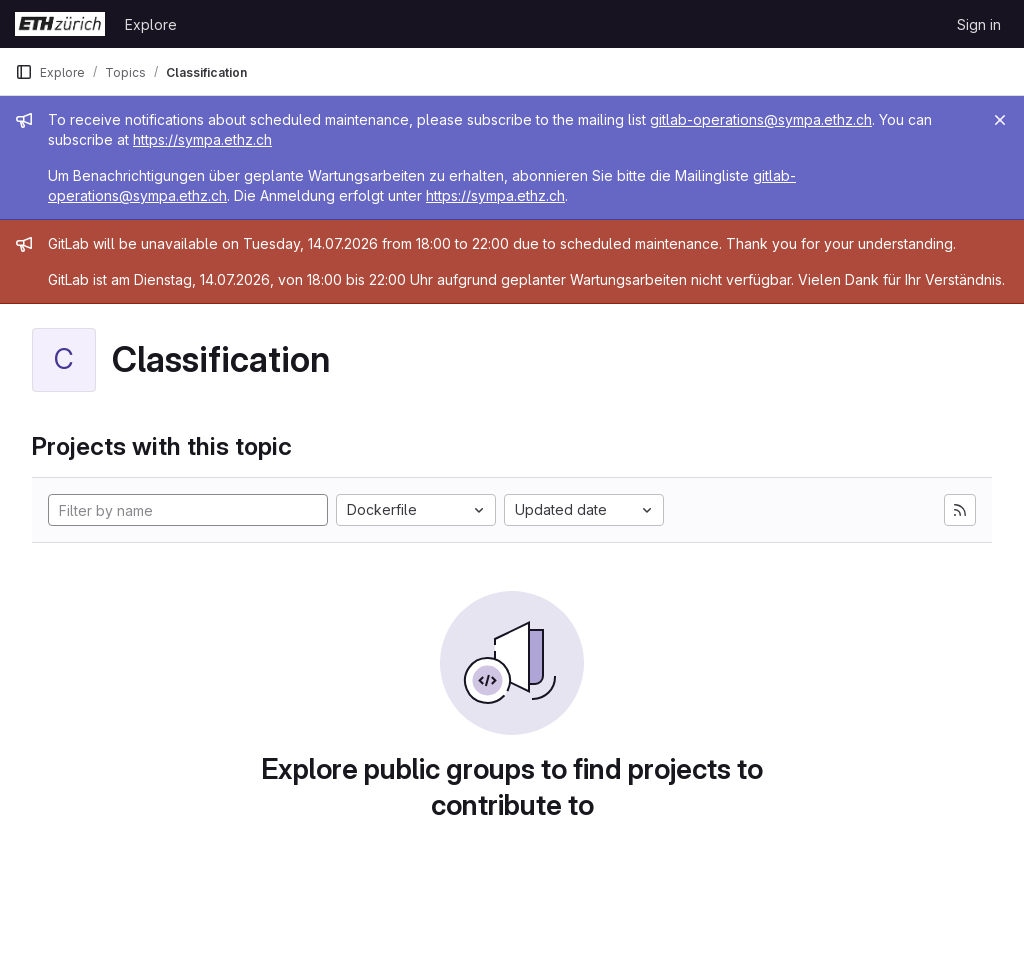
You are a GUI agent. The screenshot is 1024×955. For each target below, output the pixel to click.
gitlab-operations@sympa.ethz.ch (761, 119)
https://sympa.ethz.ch (202, 139)
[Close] (1000, 120)
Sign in (979, 24)
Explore (151, 24)
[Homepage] (60, 24)
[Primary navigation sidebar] (24, 72)
